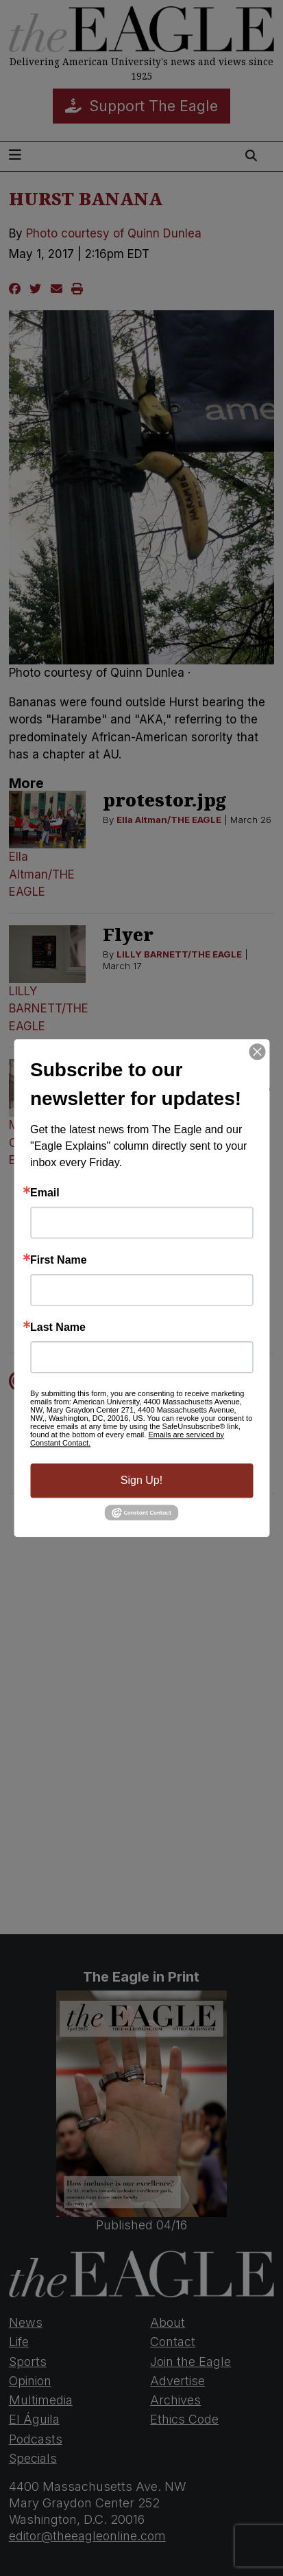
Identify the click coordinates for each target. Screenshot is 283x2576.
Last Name (58, 1327)
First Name (58, 1260)
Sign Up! (141, 1480)
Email (45, 1192)
